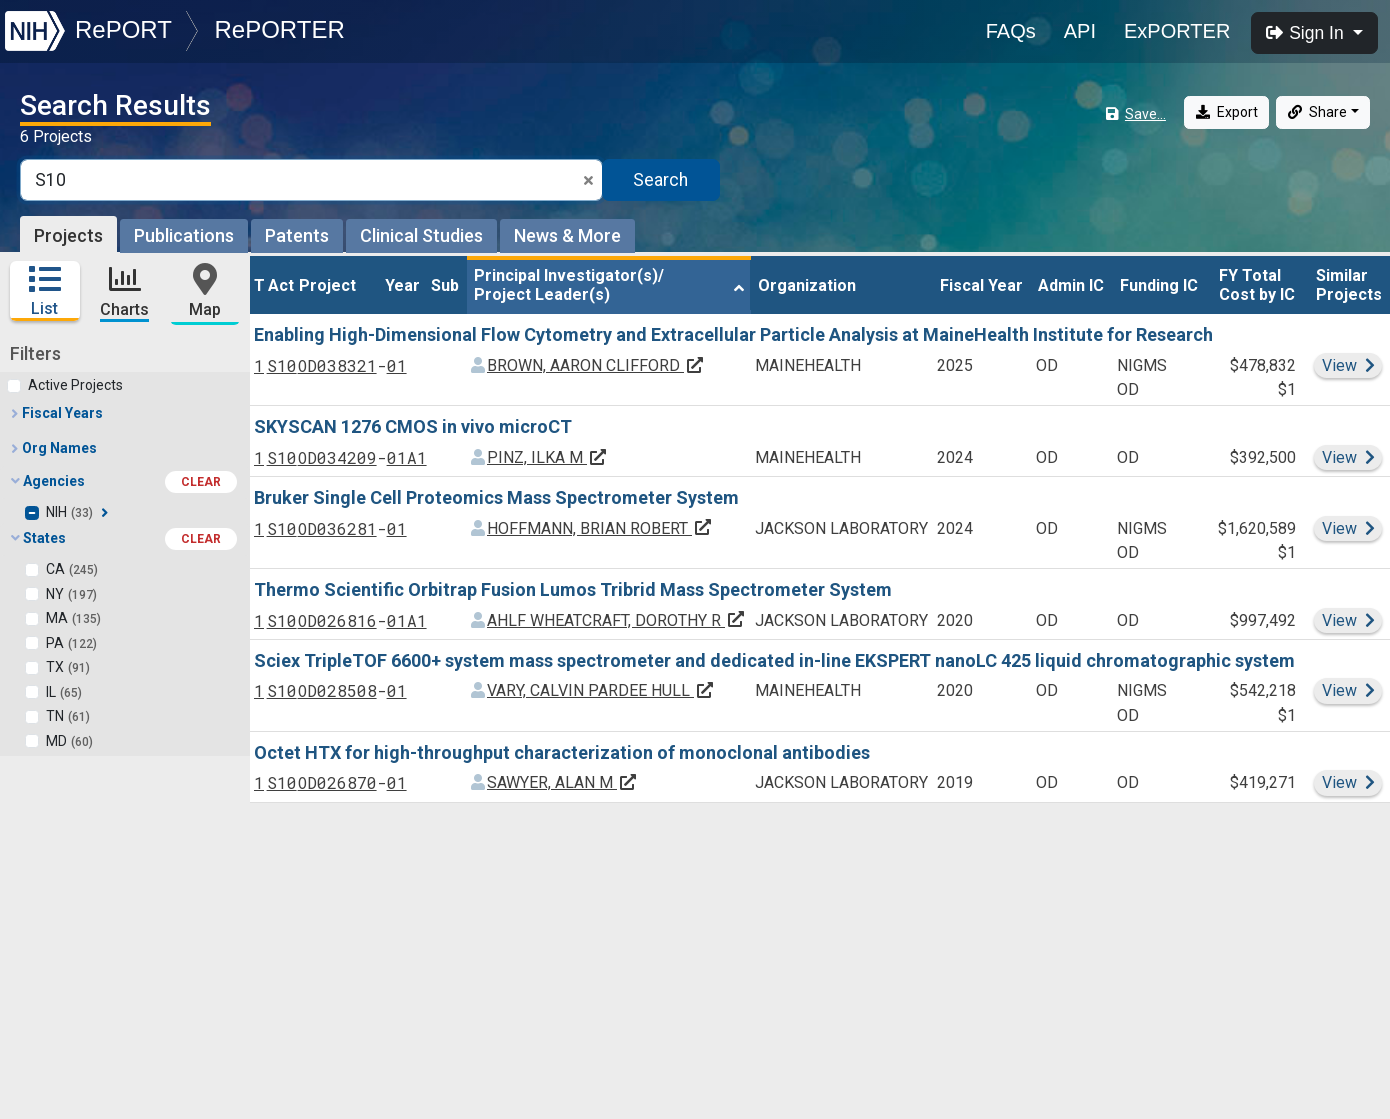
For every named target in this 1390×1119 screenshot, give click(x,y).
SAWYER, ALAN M (562, 782)
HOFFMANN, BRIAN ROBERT (600, 527)
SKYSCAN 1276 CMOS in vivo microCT (413, 426)
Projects (68, 235)
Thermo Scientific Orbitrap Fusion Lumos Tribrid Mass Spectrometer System (573, 589)
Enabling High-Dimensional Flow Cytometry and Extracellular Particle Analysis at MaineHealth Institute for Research (733, 334)
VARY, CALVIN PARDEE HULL (601, 690)
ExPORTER (1177, 31)
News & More (567, 235)
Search (660, 180)
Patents (297, 235)
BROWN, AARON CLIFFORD (596, 365)
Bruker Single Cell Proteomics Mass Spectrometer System (496, 497)
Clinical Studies (421, 235)
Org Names (53, 448)
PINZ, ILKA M (547, 457)
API (1080, 31)
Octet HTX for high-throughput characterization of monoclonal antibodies (562, 752)
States (124, 539)
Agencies (124, 482)
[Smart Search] (311, 180)
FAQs (1011, 31)
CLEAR (201, 482)
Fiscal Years (56, 413)
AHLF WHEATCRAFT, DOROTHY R (616, 619)
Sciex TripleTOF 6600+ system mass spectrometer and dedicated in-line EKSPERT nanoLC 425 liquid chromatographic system (774, 660)
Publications (184, 235)
